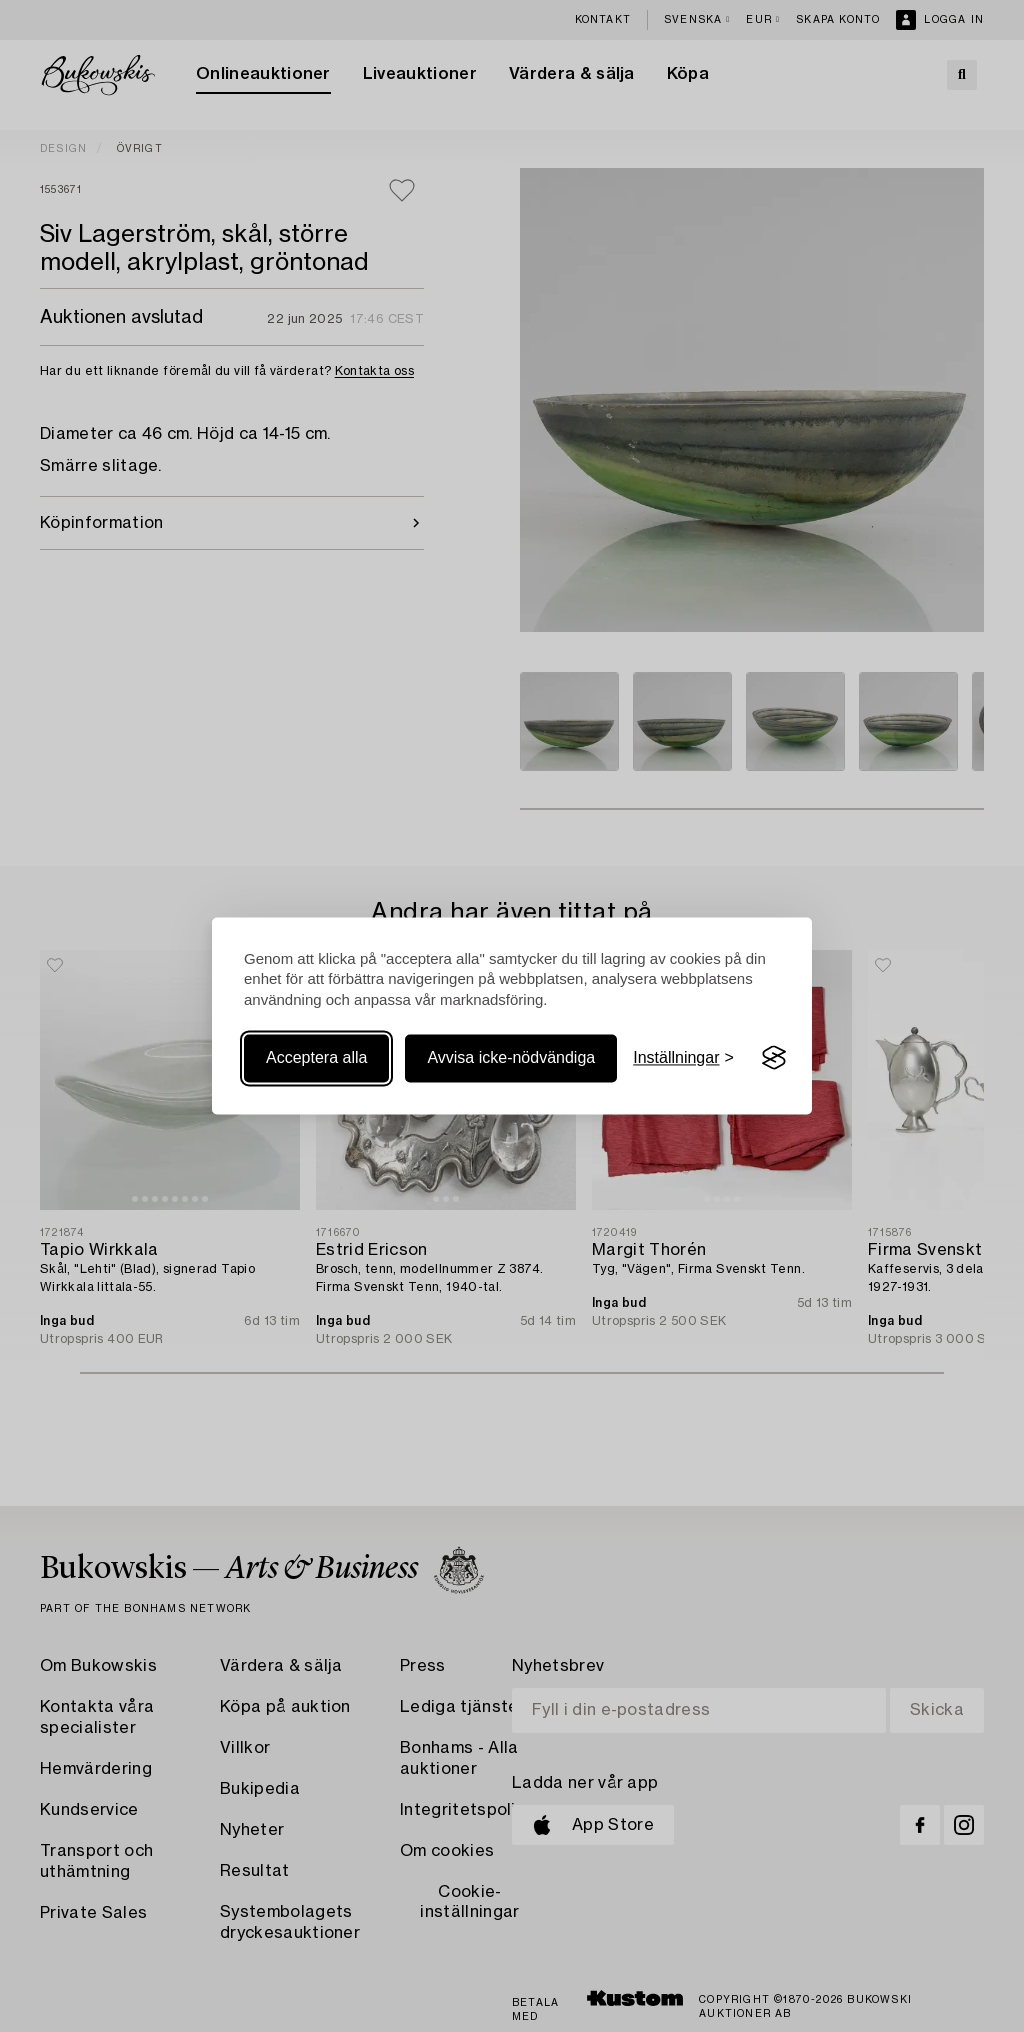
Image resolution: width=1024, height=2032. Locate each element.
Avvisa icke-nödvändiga (511, 1057)
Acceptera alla (316, 1057)
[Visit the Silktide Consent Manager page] (774, 1058)
